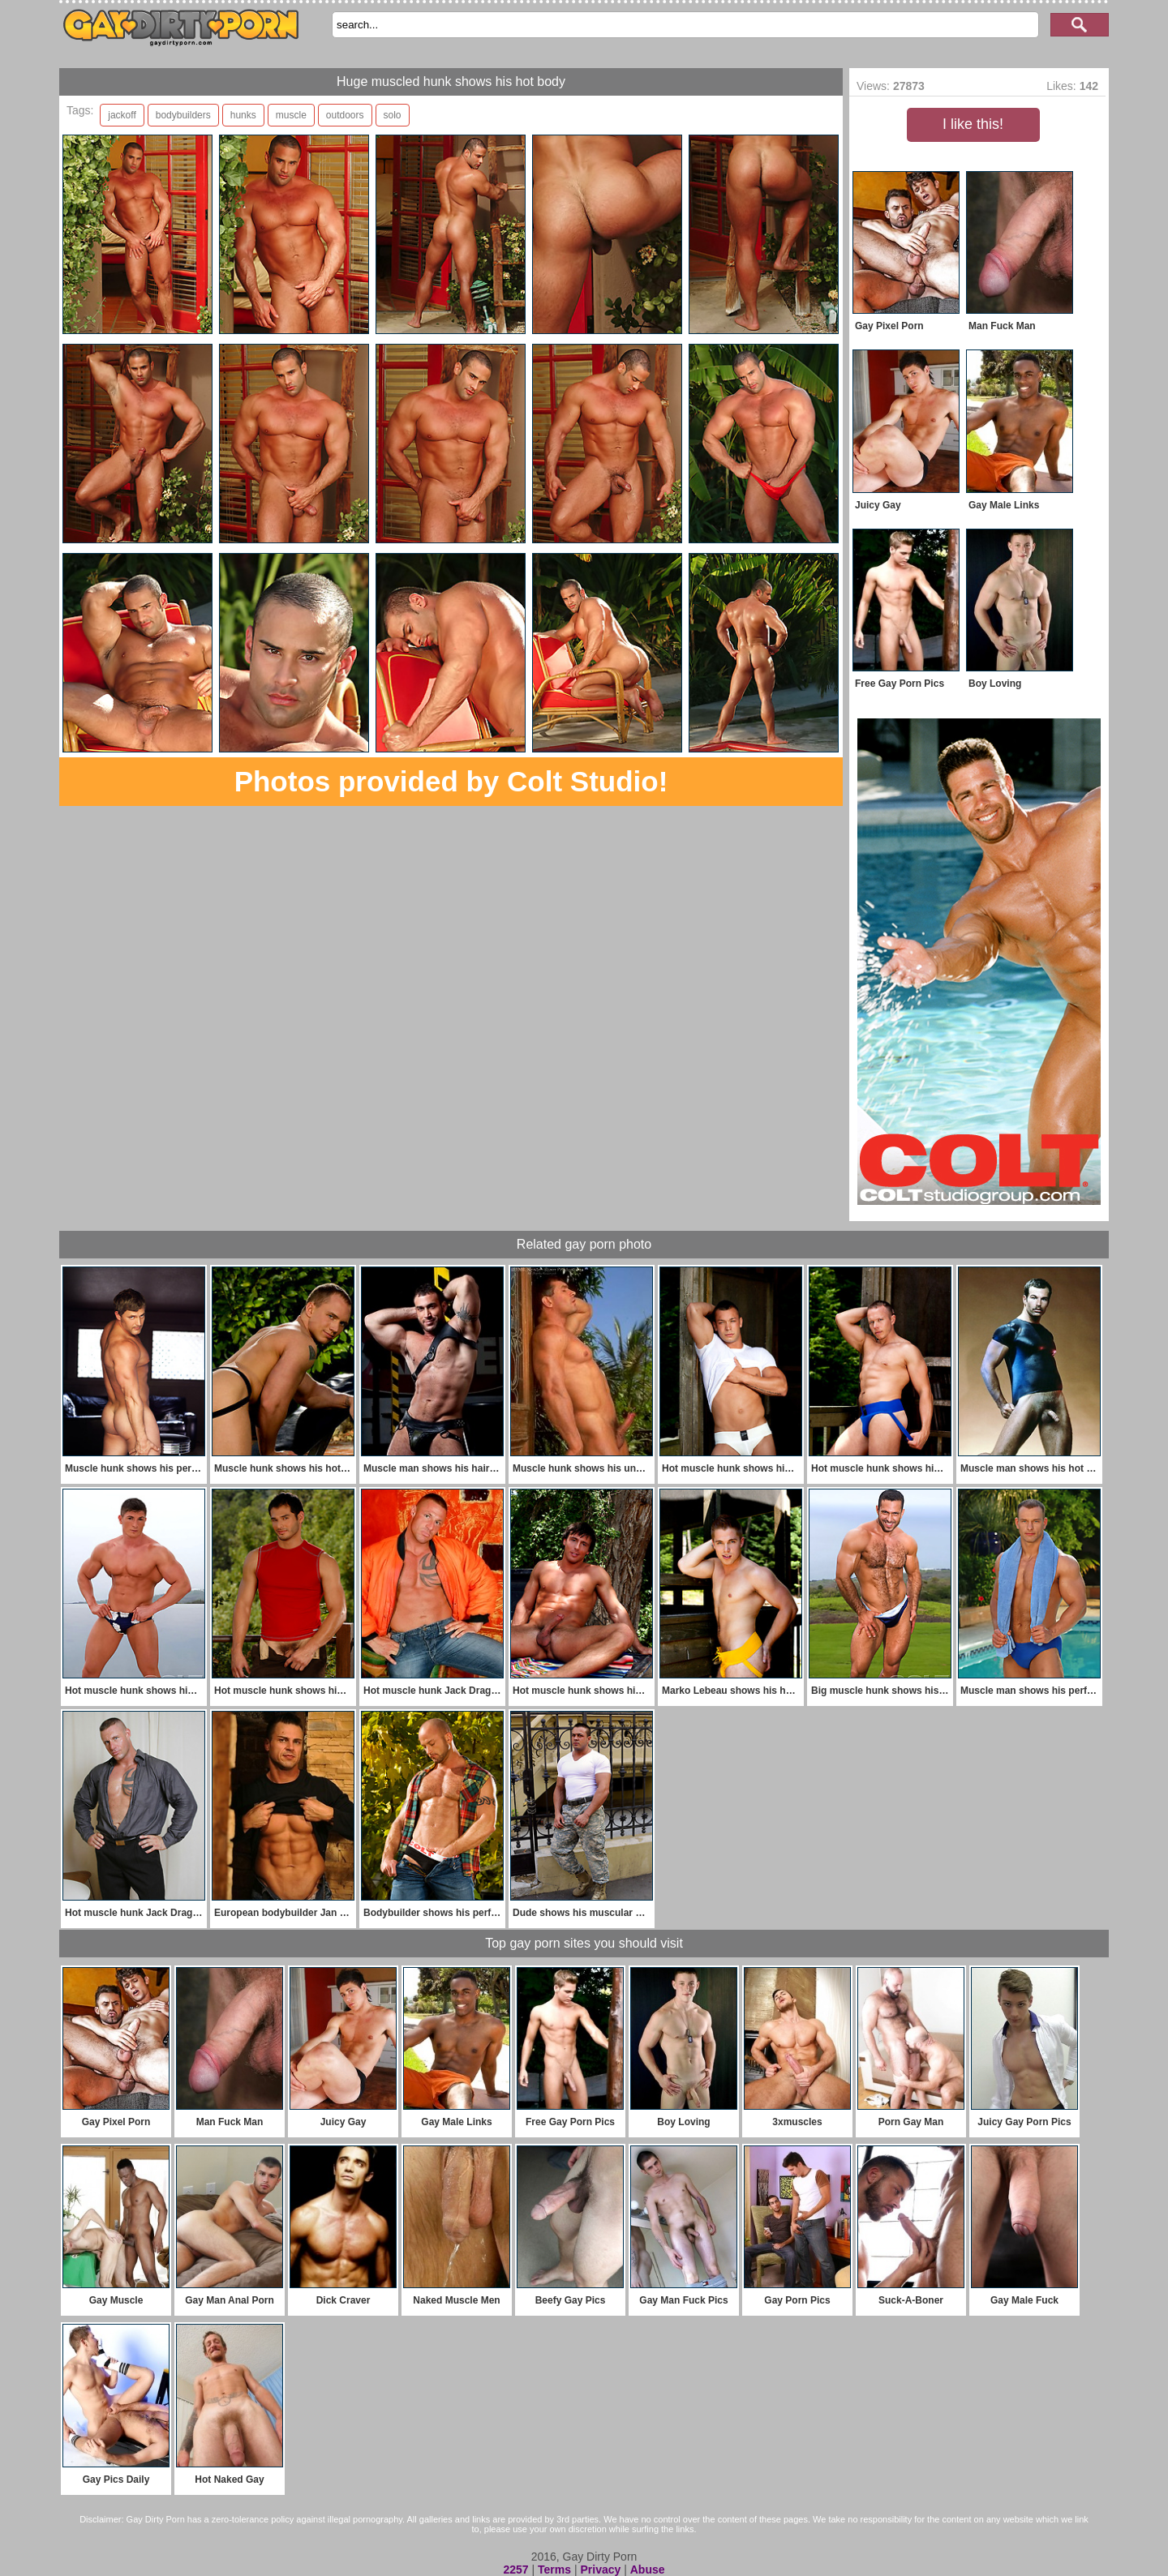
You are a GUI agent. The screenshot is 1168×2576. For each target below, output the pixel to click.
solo (393, 115)
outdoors (345, 115)
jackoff (121, 115)
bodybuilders (183, 115)
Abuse (647, 2569)
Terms (554, 2569)
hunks (243, 115)
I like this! (973, 124)
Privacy (600, 2569)
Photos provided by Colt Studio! (451, 781)
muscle (291, 115)
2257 (515, 2569)
